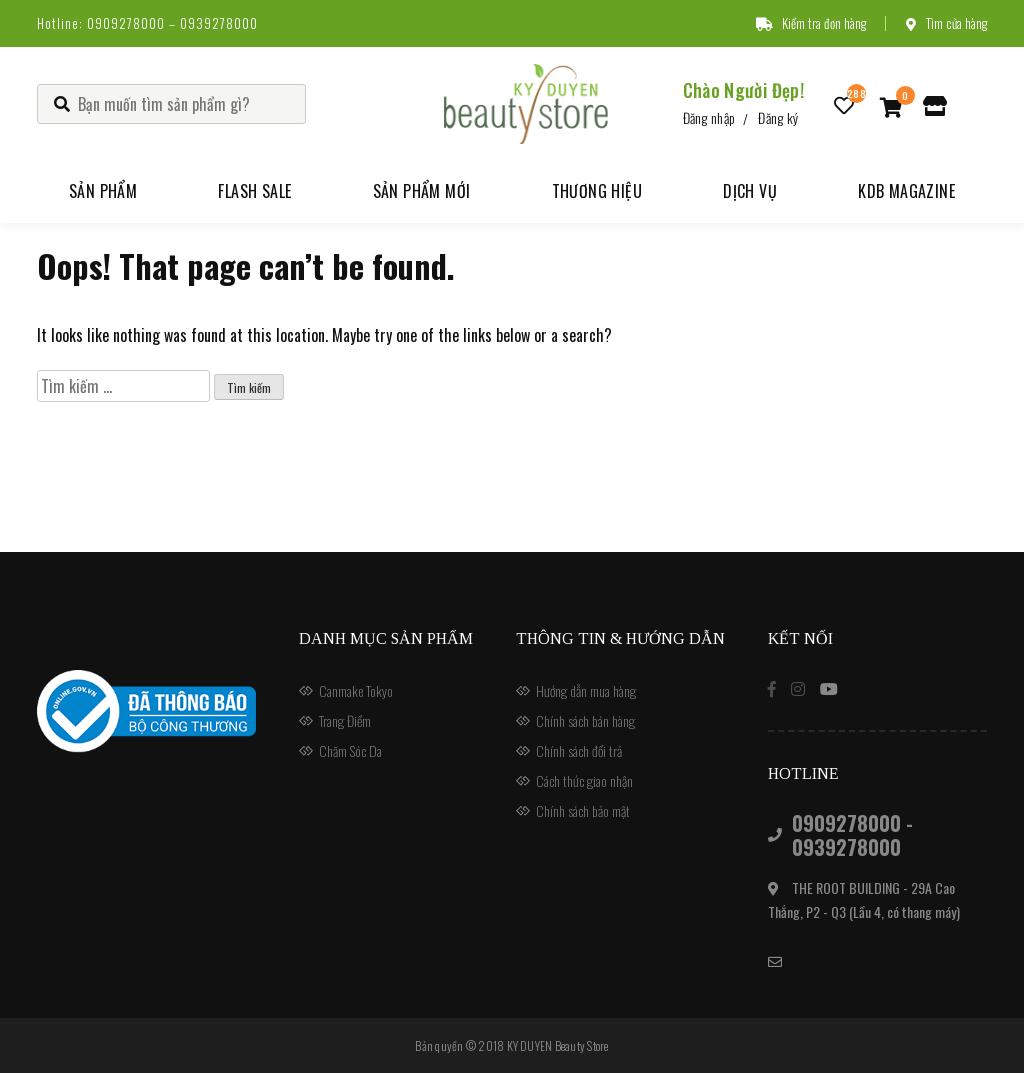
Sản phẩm (103, 191)
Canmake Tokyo (356, 690)
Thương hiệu (597, 191)
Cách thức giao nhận (584, 780)
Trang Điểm (345, 720)
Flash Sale (254, 191)
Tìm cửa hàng (946, 23)
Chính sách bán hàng (585, 720)
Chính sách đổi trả (579, 750)
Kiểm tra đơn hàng (811, 23)
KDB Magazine (906, 191)
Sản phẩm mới (422, 191)
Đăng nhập (709, 117)
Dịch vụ (750, 191)
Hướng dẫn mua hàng (586, 690)
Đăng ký (778, 117)
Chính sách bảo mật (583, 810)
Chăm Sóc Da (350, 750)
